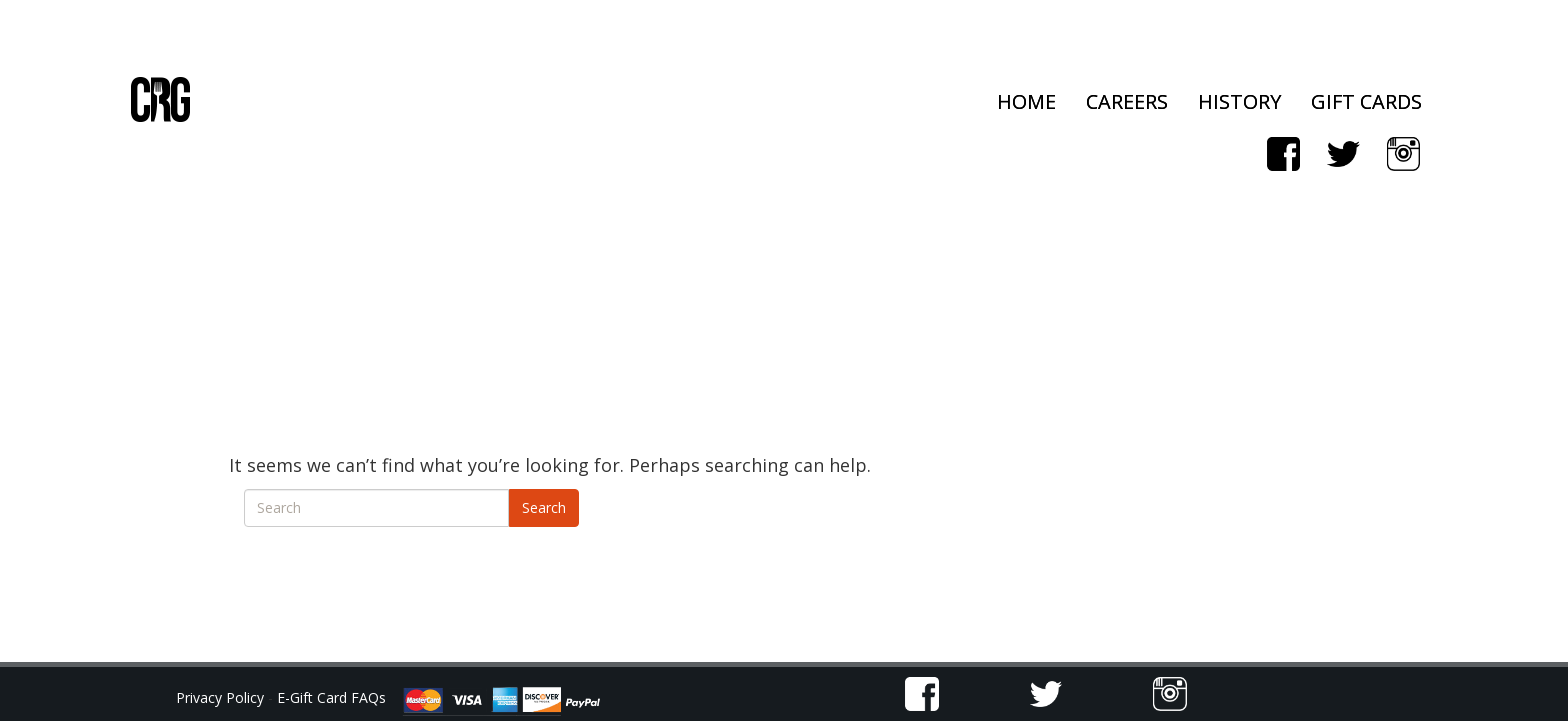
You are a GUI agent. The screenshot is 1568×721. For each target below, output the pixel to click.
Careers (1127, 101)
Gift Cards (1366, 101)
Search (544, 507)
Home (1026, 101)
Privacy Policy (222, 697)
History (1239, 101)
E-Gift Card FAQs (331, 697)
